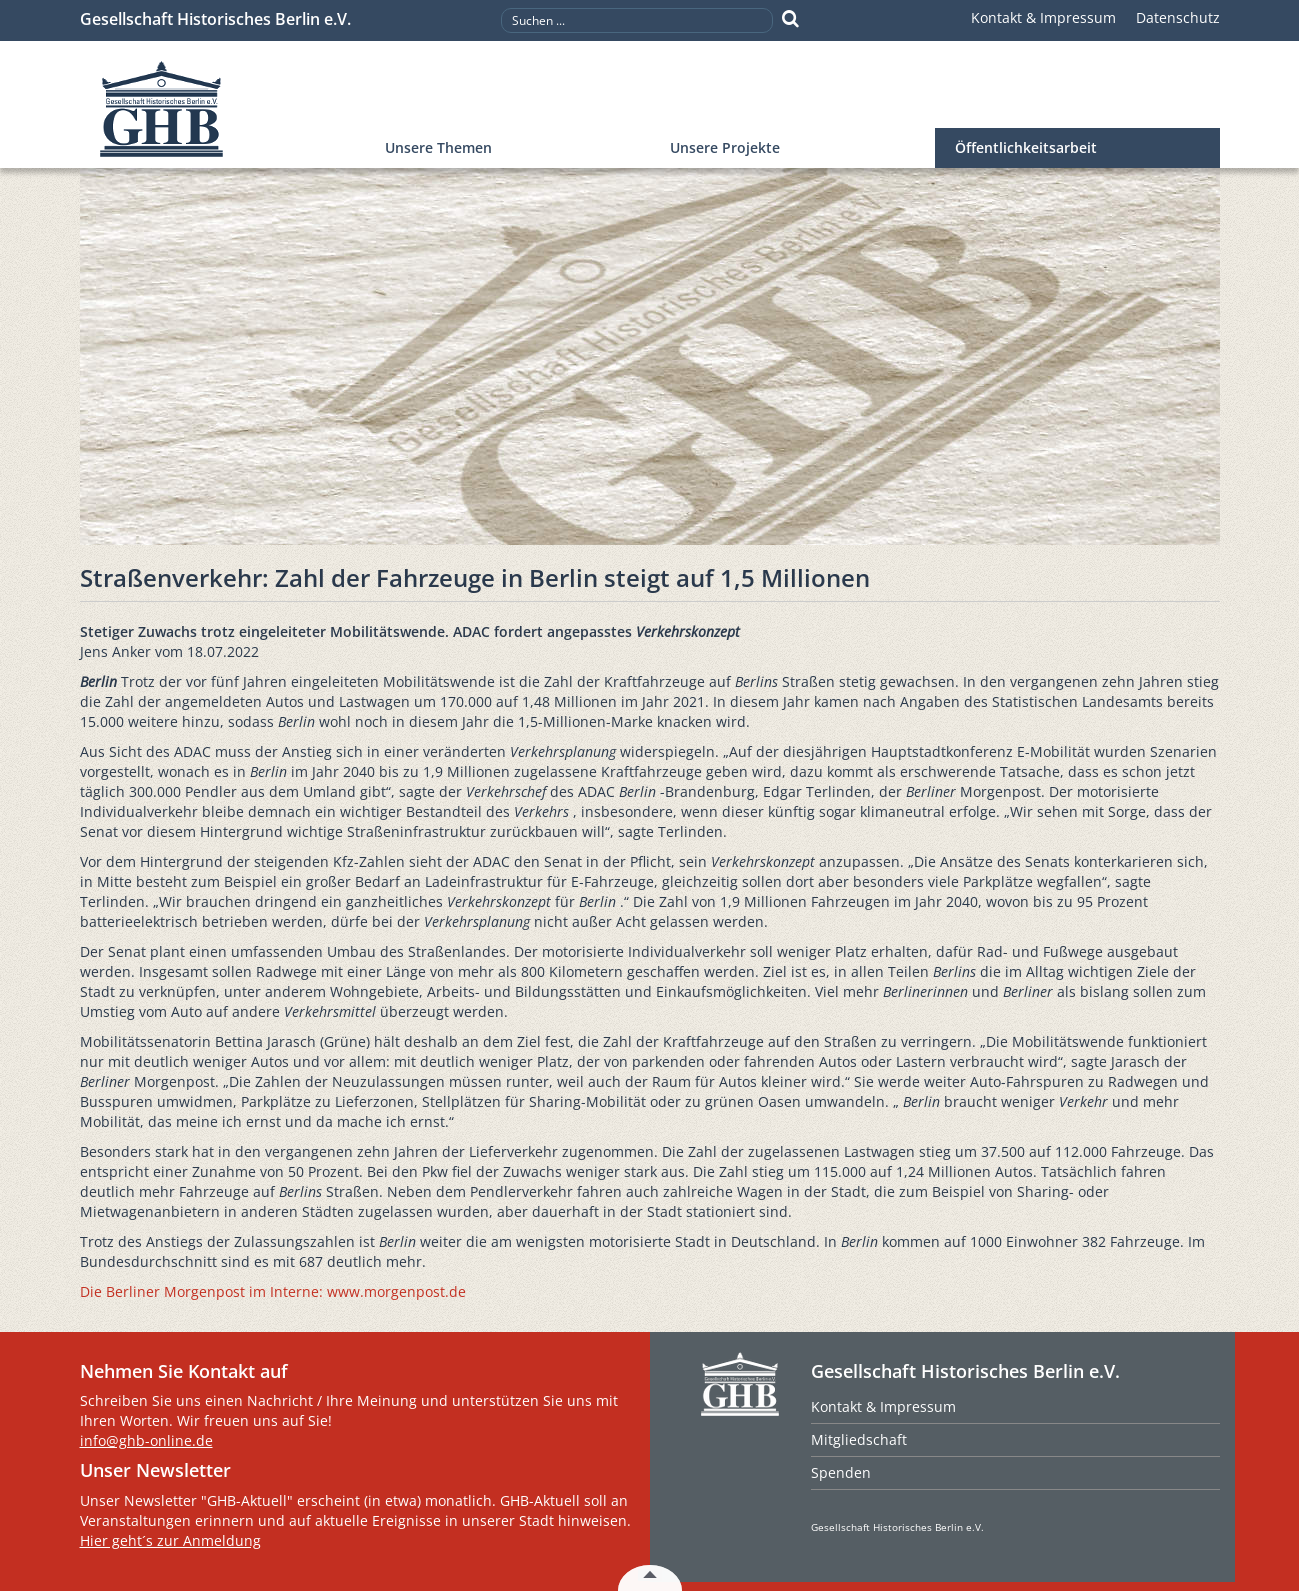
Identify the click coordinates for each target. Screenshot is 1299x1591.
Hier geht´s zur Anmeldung (170, 1540)
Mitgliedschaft (859, 1439)
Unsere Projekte (725, 147)
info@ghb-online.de (146, 1440)
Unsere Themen (438, 147)
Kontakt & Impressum (1043, 17)
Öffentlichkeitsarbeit (1026, 147)
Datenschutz (1178, 17)
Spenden (841, 1472)
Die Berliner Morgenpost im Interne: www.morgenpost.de (273, 1291)
